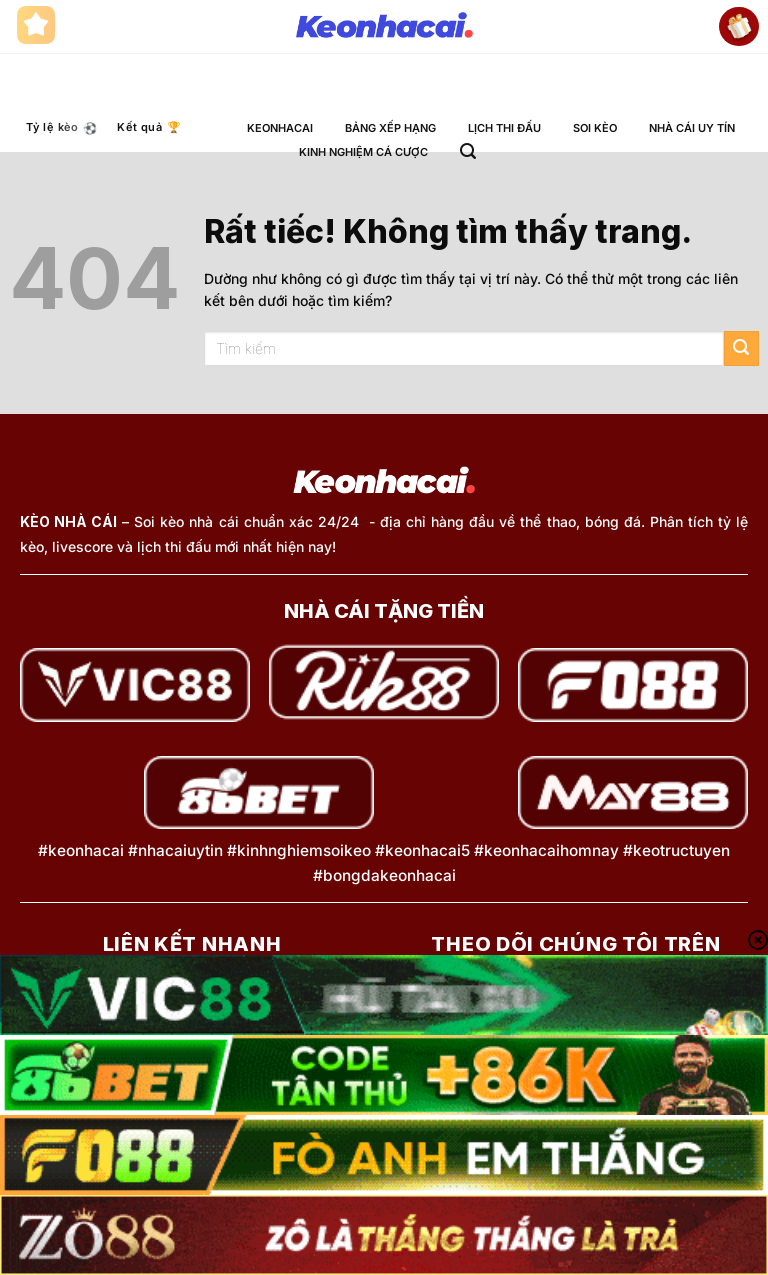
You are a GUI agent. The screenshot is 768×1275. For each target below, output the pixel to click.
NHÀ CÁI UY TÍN (692, 128)
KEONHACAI (280, 128)
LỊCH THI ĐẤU (504, 128)
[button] (468, 151)
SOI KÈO (595, 128)
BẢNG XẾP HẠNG (390, 128)
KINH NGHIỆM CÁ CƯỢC (363, 152)
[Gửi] (741, 348)
